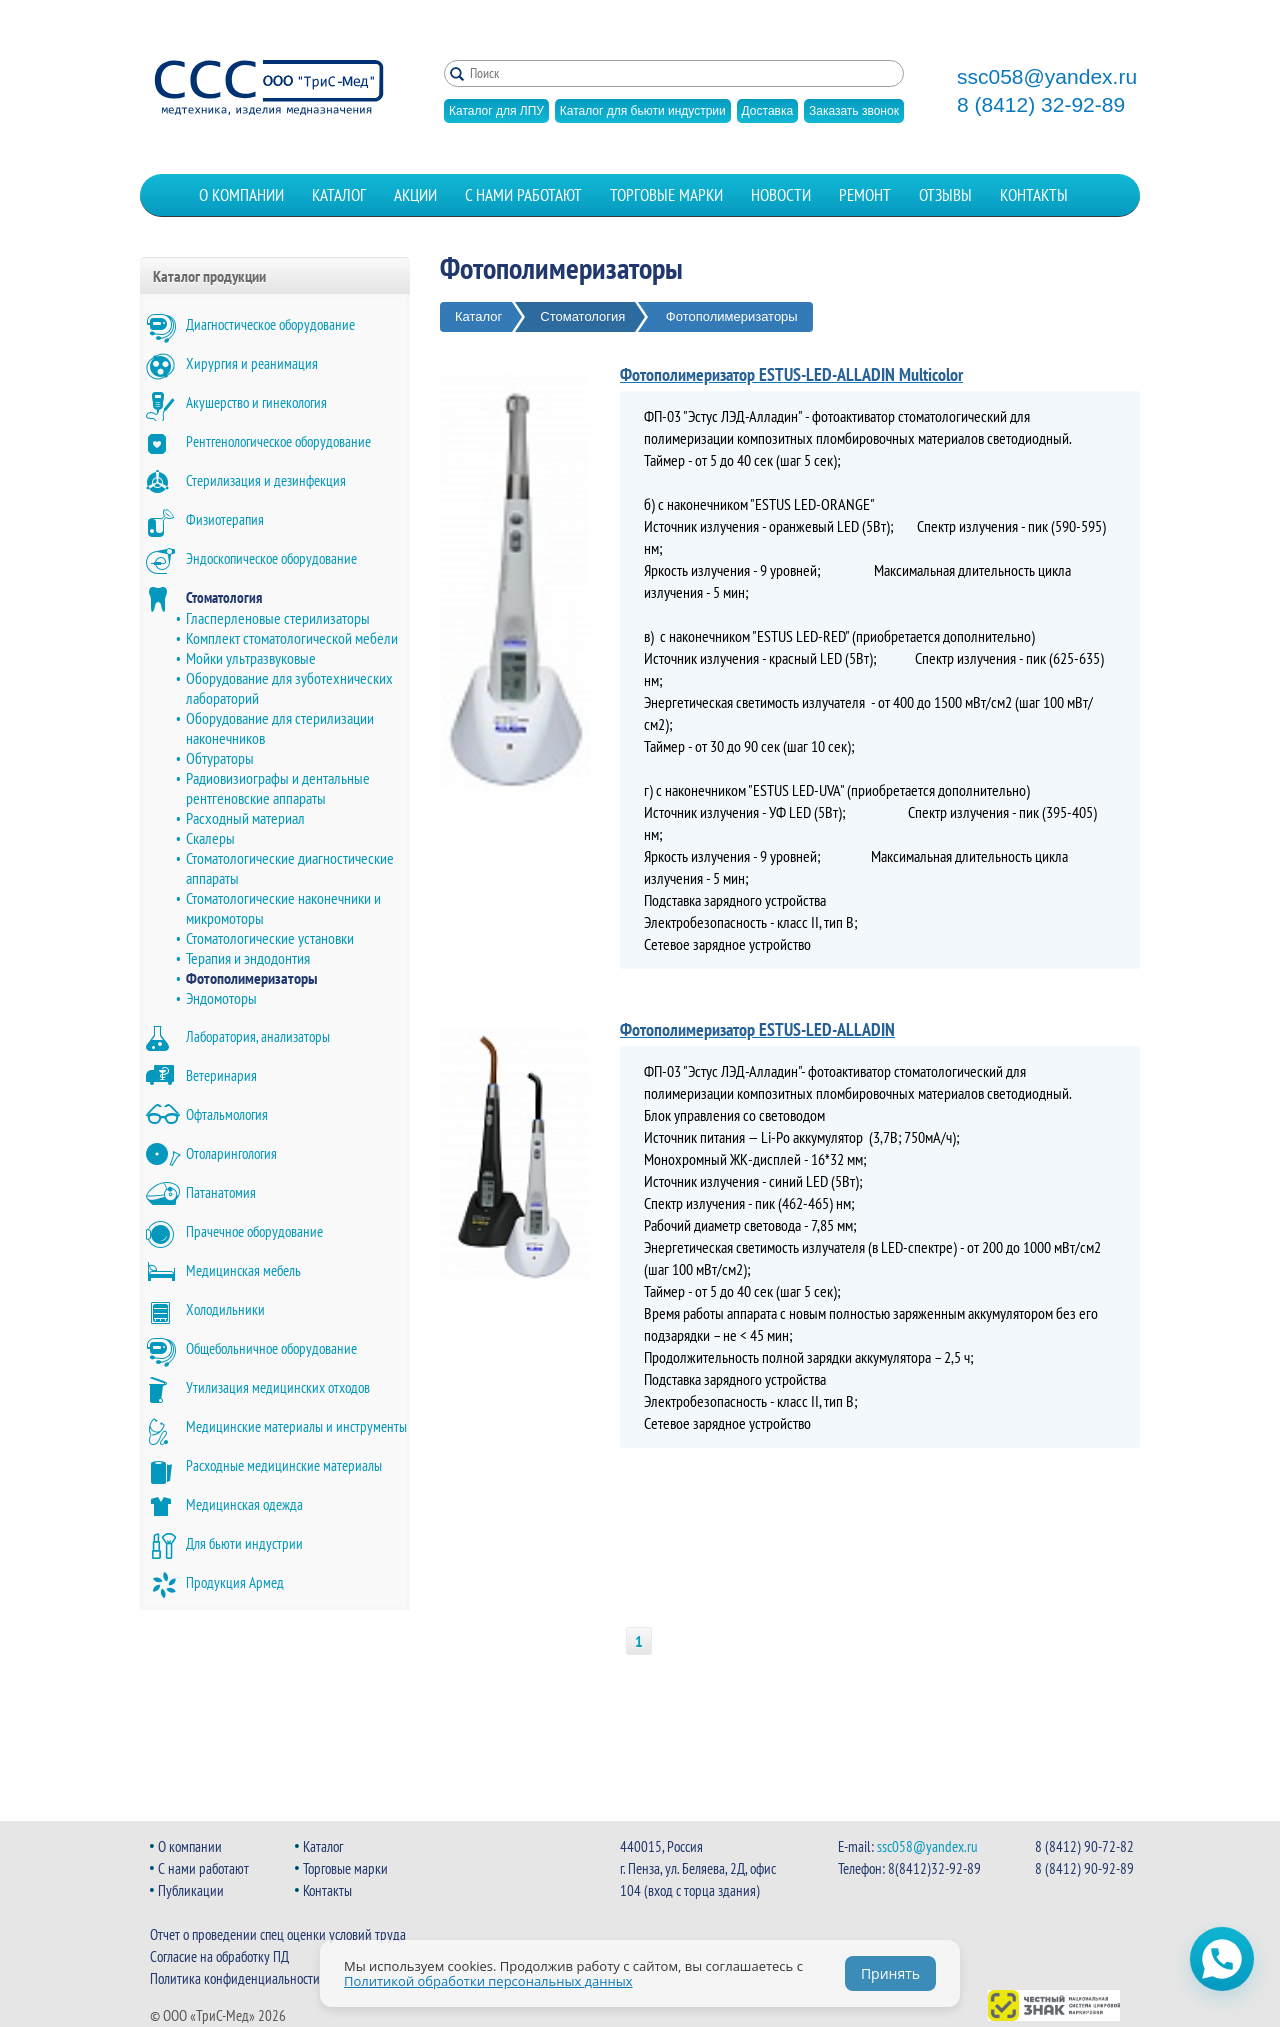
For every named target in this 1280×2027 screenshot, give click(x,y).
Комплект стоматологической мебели (292, 638)
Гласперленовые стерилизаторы (278, 618)
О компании (241, 195)
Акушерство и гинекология (256, 402)
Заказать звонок (854, 111)
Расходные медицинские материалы (284, 1465)
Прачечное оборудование (254, 1231)
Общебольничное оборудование (271, 1348)
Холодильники (225, 1309)
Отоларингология (231, 1153)
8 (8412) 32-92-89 (1041, 105)
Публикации (191, 1890)
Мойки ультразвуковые (251, 658)
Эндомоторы (221, 998)
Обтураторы (220, 758)
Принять (890, 1973)
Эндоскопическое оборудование (271, 558)
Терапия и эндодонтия (248, 958)
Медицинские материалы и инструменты (296, 1426)
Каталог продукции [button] (209, 276)
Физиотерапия (225, 519)
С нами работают (523, 195)
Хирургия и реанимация (252, 363)
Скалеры (210, 838)
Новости (781, 195)
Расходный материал (245, 818)
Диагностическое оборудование (270, 324)
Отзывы (945, 195)
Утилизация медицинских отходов (278, 1387)
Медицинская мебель (243, 1270)
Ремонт (865, 195)
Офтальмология (227, 1114)
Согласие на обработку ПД (219, 1956)
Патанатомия (221, 1192)
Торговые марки (666, 195)
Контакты (1034, 195)
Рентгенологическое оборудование (278, 441)
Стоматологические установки (270, 938)
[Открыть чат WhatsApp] (1222, 1959)
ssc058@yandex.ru (1047, 77)
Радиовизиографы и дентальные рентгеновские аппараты (278, 788)
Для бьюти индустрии (244, 1543)
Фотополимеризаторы (251, 978)
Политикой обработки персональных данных (488, 1981)
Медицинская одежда (244, 1504)
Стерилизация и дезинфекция (266, 480)
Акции (415, 195)
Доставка (768, 111)
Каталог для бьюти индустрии (643, 111)
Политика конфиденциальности (235, 1978)
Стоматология (224, 597)
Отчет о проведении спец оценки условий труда (278, 1934)
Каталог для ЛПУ (496, 111)
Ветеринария (221, 1075)
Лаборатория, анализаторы (258, 1036)
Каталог (339, 195)
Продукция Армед (235, 1582)
